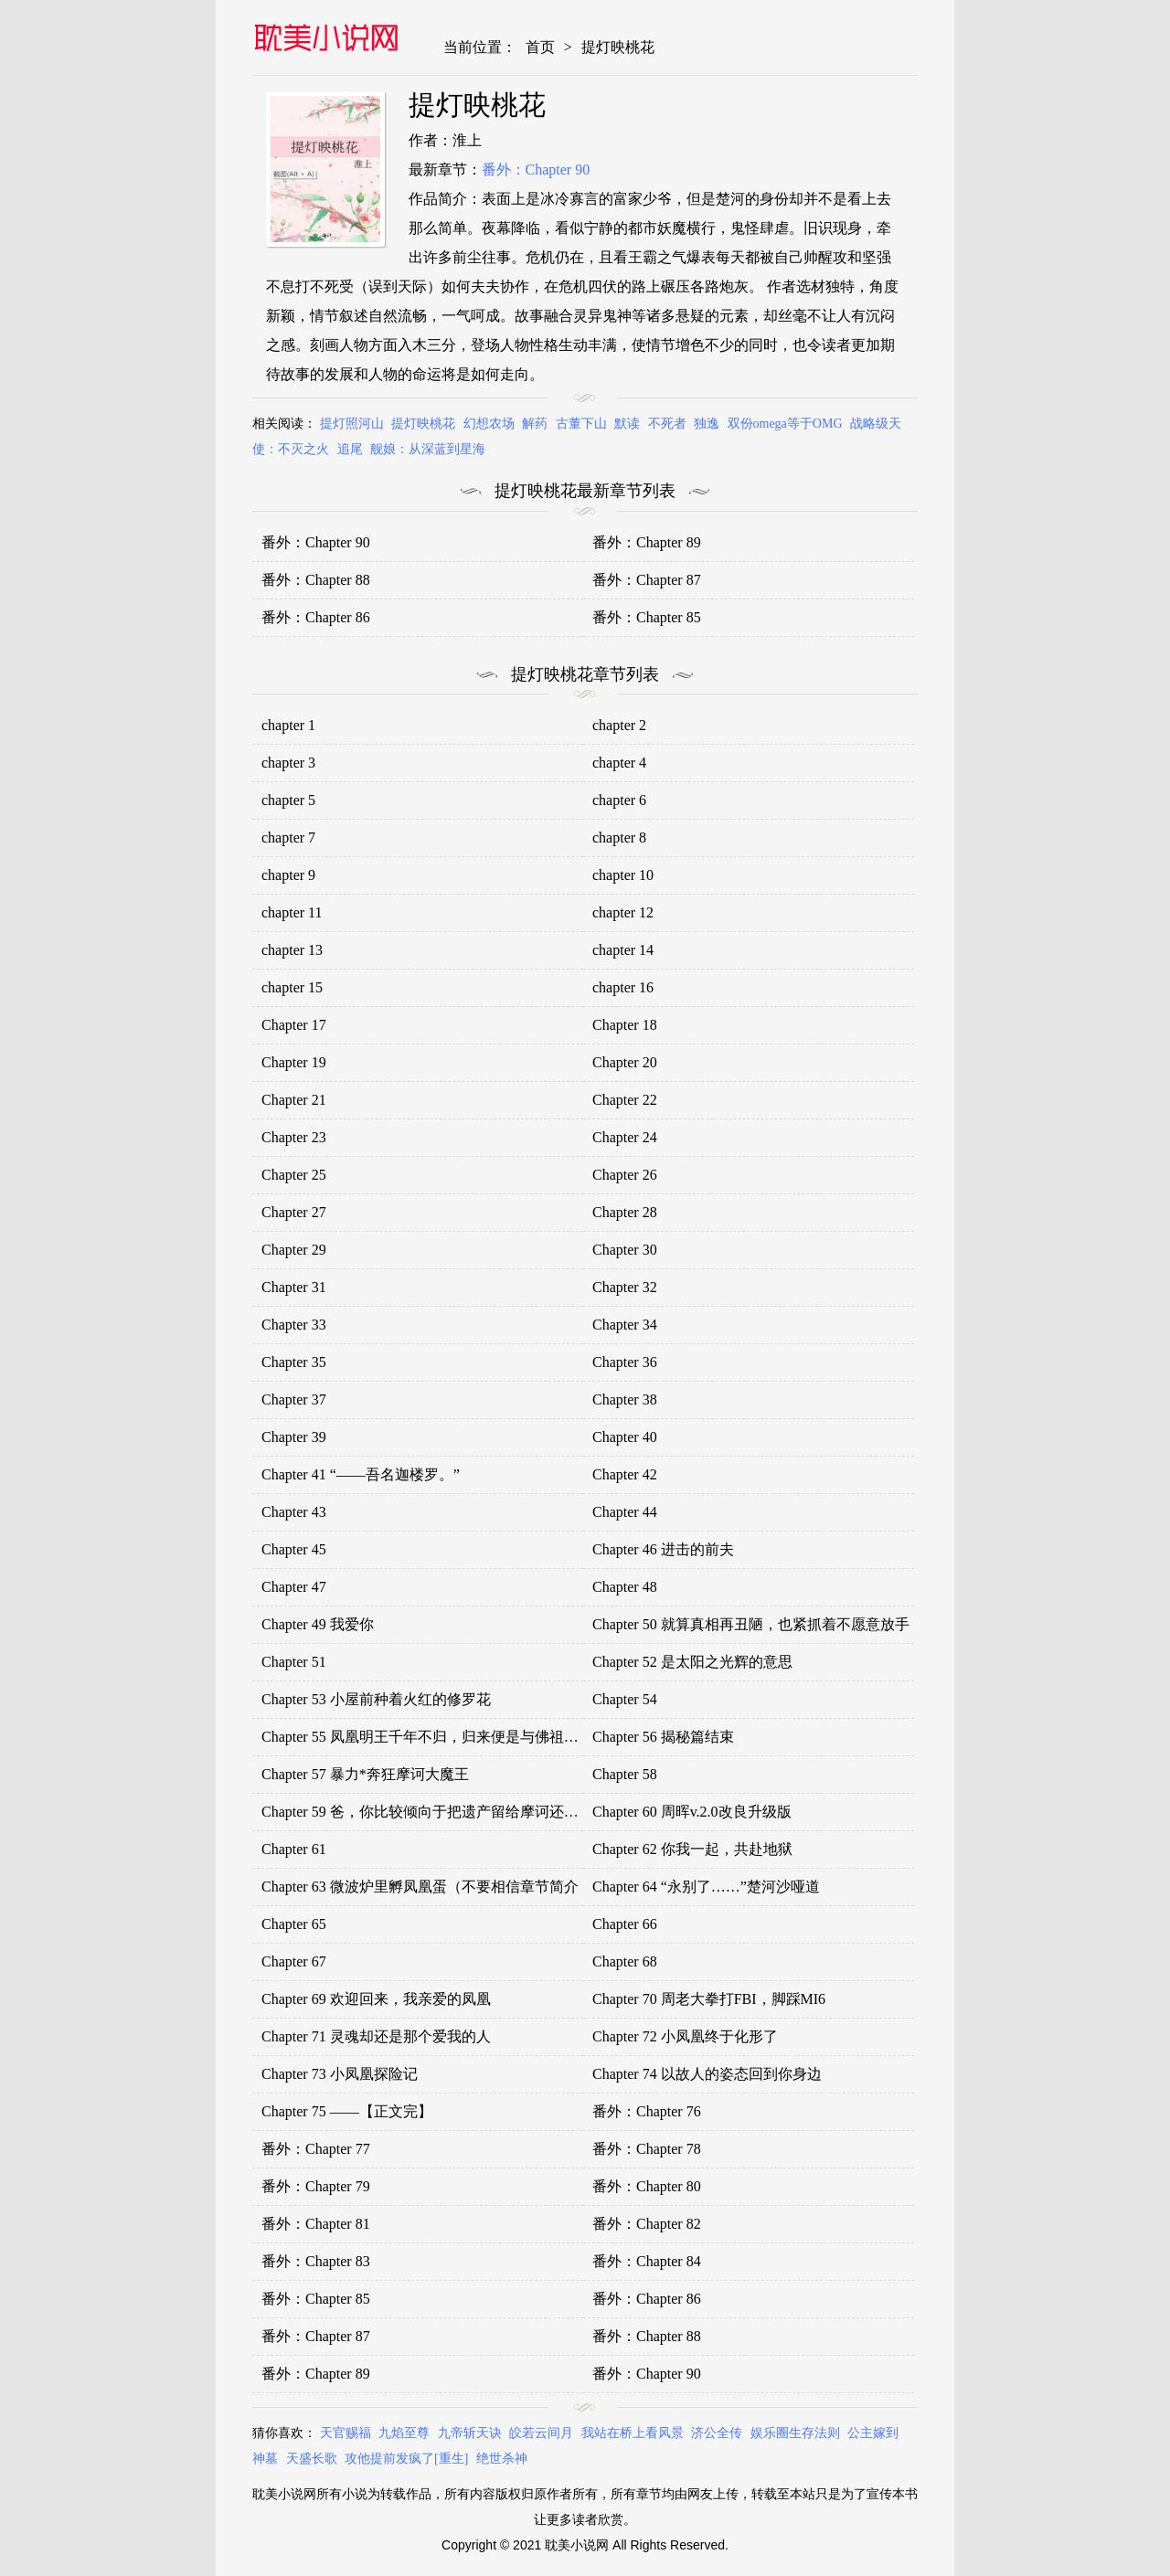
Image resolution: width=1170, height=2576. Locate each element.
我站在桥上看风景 (632, 2433)
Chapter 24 (624, 1137)
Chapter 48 (624, 1587)
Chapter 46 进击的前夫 (663, 1549)
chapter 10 (623, 875)
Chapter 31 (293, 1287)
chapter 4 (619, 762)
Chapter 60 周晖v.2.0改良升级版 (692, 1811)
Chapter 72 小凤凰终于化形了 (685, 2036)
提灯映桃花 (617, 47)
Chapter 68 (624, 1961)
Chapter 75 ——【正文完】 (346, 2111)
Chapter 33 (293, 1324)
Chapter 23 (293, 1137)
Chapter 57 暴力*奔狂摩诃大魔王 (365, 1774)
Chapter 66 (624, 1924)
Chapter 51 (293, 1662)
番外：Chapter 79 (315, 2186)
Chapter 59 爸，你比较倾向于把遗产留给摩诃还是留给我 (441, 1811)
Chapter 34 (624, 1324)
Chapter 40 (624, 1437)
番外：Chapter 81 (315, 2223)
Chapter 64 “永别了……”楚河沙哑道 (706, 1886)
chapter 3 (288, 762)
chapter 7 (288, 837)
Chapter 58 (624, 1774)
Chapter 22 (624, 1100)
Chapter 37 (293, 1399)
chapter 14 (623, 950)
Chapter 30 (624, 1249)
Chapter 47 (293, 1587)
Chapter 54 (624, 1699)
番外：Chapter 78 (646, 2149)
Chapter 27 (293, 1212)
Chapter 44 (624, 1512)
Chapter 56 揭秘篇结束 (663, 1736)
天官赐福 (345, 2433)
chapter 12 (623, 912)
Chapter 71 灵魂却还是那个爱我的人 (376, 2036)
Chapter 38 (624, 1399)
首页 (540, 47)
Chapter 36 (624, 1362)
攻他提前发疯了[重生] (406, 2458)
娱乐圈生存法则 (795, 2433)
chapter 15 (292, 987)
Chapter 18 (624, 1025)
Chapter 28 (624, 1212)
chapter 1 (288, 725)
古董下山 (581, 423)
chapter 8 (619, 837)
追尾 (350, 449)
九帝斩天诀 (470, 2433)
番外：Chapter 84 (646, 2261)
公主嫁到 (873, 2433)
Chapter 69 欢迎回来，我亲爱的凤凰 (376, 1999)
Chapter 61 (293, 1849)
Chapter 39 (293, 1437)
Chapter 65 (293, 1924)
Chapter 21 (293, 1100)
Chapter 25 (293, 1174)
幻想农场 (489, 423)
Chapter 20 (624, 1062)
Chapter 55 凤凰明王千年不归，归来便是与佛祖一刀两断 (441, 1736)
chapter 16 (623, 987)
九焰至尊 (404, 2433)
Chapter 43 (293, 1512)
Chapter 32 (624, 1287)
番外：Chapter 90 (536, 169)
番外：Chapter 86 (315, 617)
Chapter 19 (293, 1062)
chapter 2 (619, 725)
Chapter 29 (293, 1249)
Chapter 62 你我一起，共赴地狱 (692, 1849)
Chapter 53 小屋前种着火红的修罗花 (376, 1699)
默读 (627, 423)
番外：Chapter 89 (646, 542)
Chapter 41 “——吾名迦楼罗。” (360, 1474)
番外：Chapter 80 (646, 2186)
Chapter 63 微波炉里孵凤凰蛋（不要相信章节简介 (420, 1886)
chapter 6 (619, 800)
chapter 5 (288, 800)
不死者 (667, 423)
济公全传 (716, 2433)
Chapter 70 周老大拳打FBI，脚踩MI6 (708, 1999)
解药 (535, 423)
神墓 (265, 2458)
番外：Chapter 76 (646, 2111)
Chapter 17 (293, 1025)
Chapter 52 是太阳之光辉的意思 (692, 1662)
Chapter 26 (624, 1174)
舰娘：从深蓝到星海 (427, 449)
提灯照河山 (352, 423)
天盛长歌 (311, 2458)
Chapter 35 (293, 1362)
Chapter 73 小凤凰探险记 (339, 2074)
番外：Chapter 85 (646, 617)
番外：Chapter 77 (315, 2149)
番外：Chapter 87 (646, 580)
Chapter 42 (624, 1474)
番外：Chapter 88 (315, 580)
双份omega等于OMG (785, 423)
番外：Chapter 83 (315, 2261)
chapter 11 (291, 912)
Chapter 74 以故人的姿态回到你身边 (707, 2074)
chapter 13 (292, 950)
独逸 (706, 423)
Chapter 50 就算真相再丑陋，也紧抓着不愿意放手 (750, 1624)
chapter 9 (288, 875)
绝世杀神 (501, 2458)
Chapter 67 (293, 1961)
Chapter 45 (293, 1549)
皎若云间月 (541, 2433)
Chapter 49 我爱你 (317, 1624)
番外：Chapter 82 (646, 2223)
